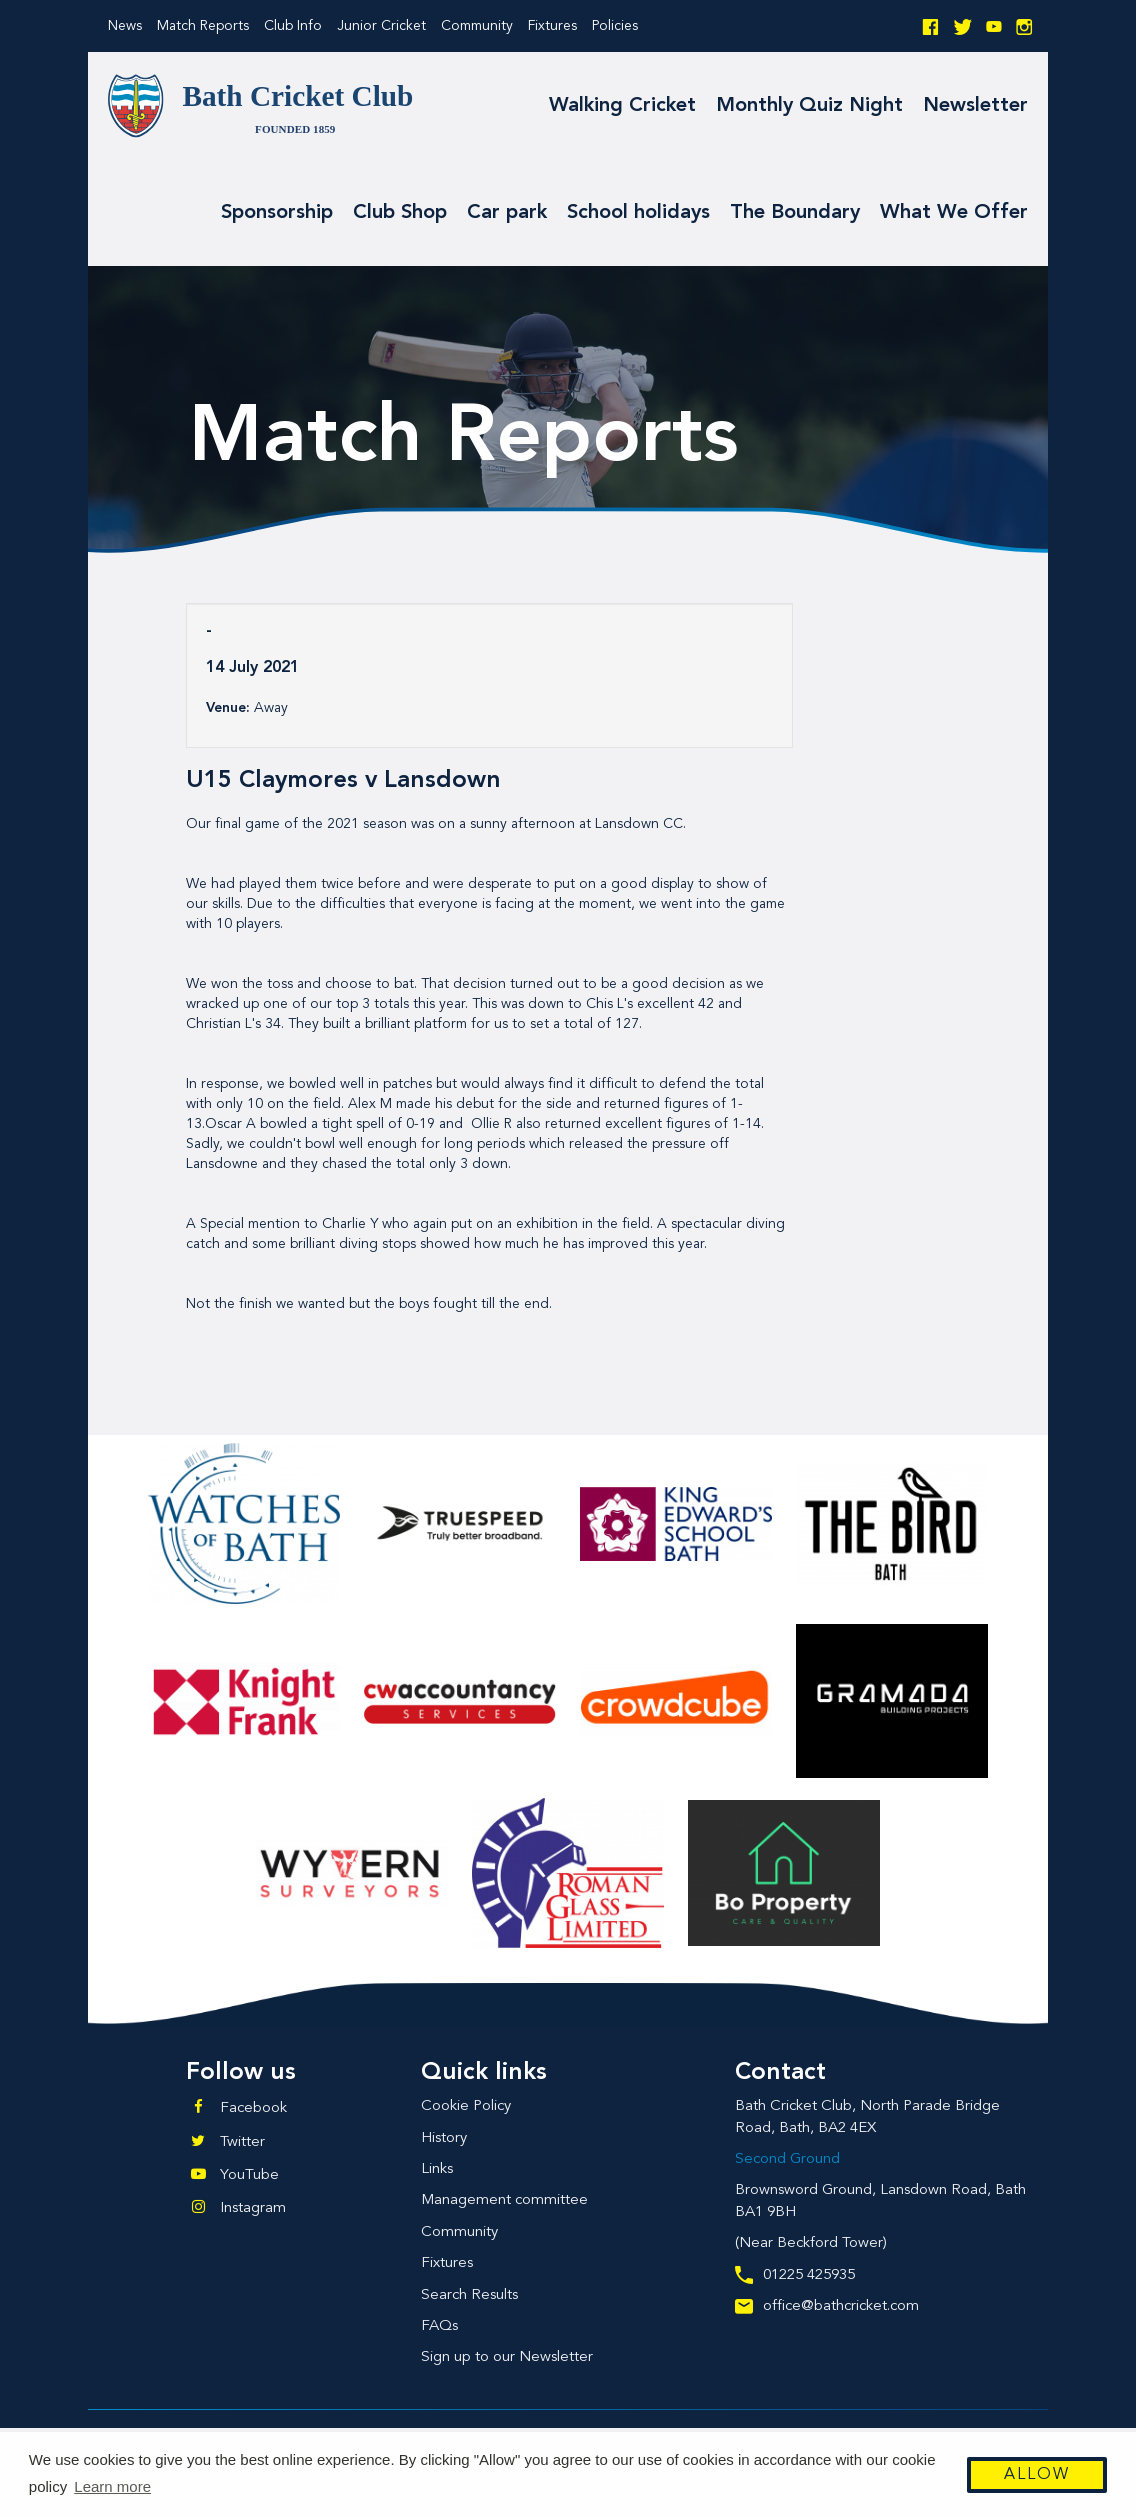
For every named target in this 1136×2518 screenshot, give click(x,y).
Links (437, 2169)
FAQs (439, 2326)
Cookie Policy (466, 2106)
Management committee (504, 2200)
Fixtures (552, 26)
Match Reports (203, 26)
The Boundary (795, 213)
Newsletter (975, 106)
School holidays (638, 213)
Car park (507, 213)
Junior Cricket (381, 26)
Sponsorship (277, 213)
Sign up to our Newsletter (507, 2357)
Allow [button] (1037, 2475)
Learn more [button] (112, 2486)
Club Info (293, 26)
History (444, 2138)
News (125, 26)
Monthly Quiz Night (809, 106)
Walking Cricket (622, 106)
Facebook (253, 2108)
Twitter (242, 2142)
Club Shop (400, 213)
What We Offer (954, 213)
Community (477, 26)
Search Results (469, 2295)
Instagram (253, 2208)
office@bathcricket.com (827, 2306)
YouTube (249, 2175)
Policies (615, 26)
